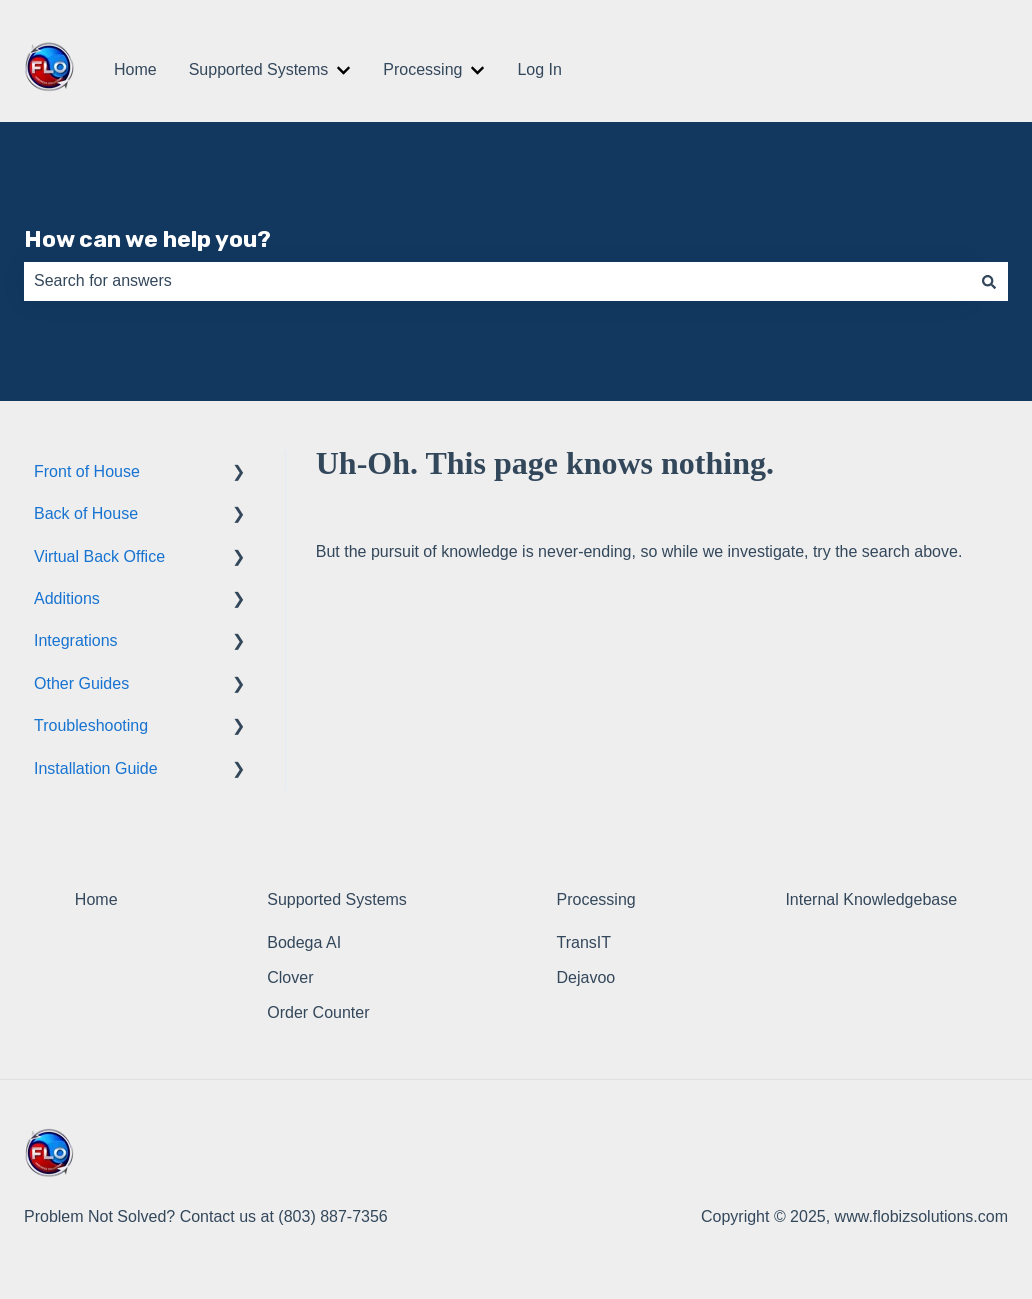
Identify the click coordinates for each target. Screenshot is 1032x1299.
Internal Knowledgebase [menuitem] (871, 899)
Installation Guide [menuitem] (96, 768)
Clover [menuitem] (290, 977)
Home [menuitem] (96, 899)
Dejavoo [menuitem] (586, 977)
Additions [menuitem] (67, 598)
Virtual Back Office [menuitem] (99, 556)
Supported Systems (259, 69)
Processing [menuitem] (596, 899)
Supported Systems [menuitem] (337, 899)
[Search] (989, 281)
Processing (422, 69)
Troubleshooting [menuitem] (91, 725)
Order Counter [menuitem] (318, 1012)
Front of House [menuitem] (87, 471)
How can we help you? (147, 239)
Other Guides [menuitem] (81, 683)
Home (135, 69)
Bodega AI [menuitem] (304, 942)
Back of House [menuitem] (86, 513)
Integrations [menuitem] (76, 640)
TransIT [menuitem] (584, 942)
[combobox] (497, 281)
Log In (539, 69)
